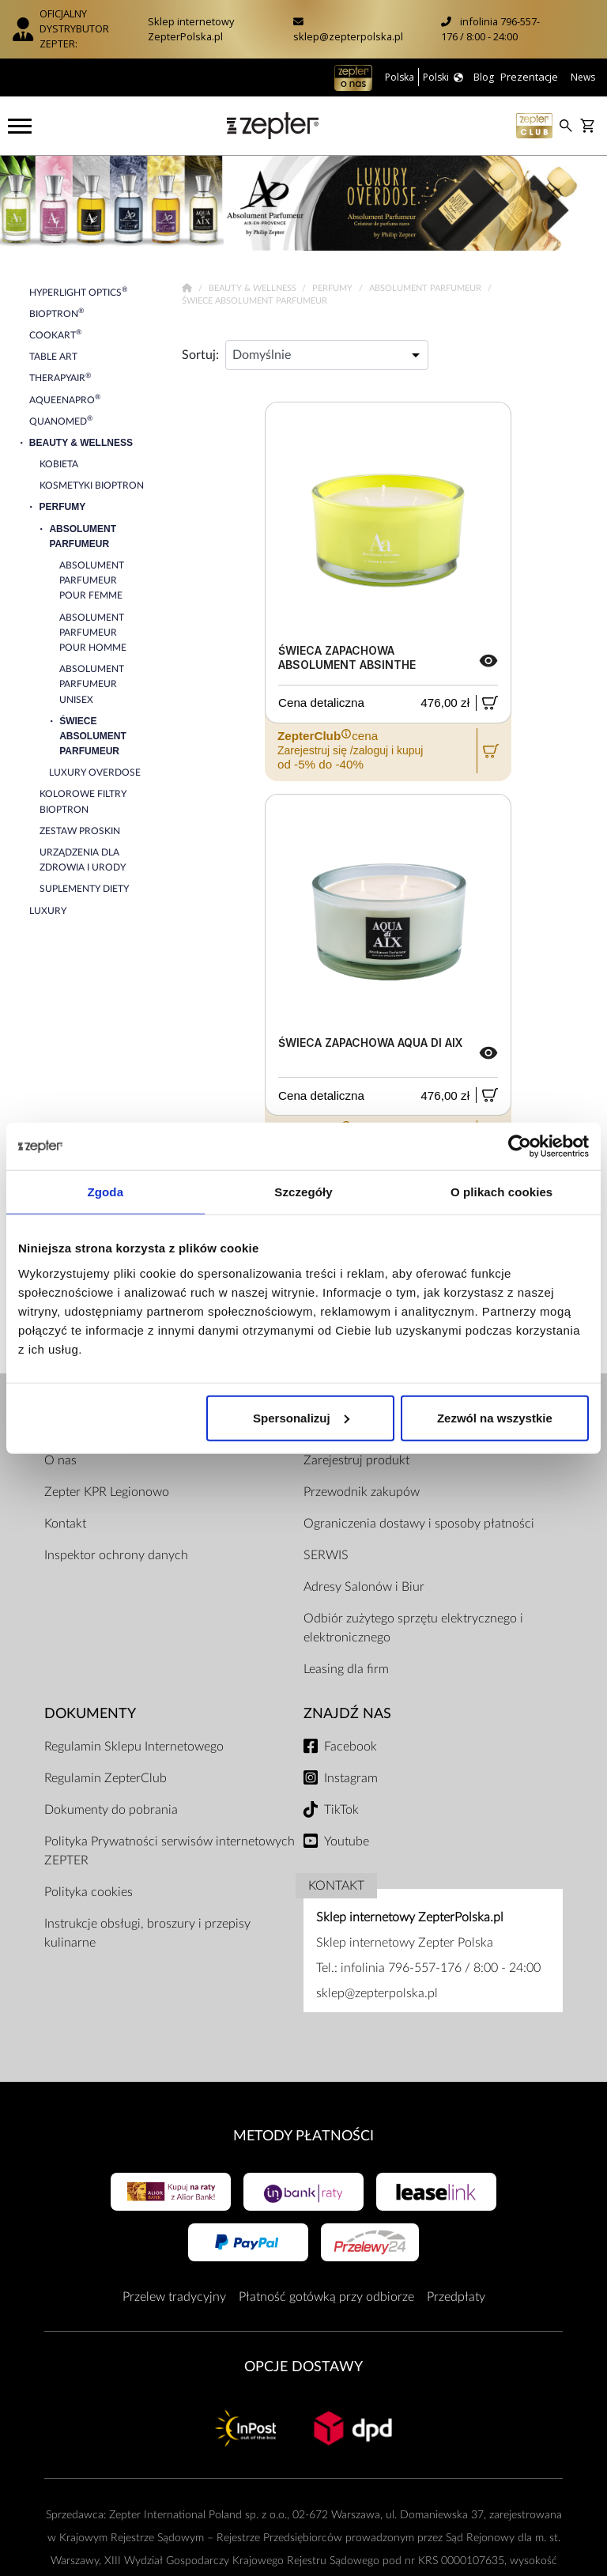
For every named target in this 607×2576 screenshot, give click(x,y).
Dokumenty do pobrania (111, 1810)
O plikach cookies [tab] (501, 1192)
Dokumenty (90, 1713)
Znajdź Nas (347, 1713)
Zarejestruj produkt (356, 1460)
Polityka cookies (88, 1892)
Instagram (351, 1778)
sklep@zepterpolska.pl (348, 36)
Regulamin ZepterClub (105, 1778)
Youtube (346, 1841)
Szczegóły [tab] (303, 1192)
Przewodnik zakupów (362, 1492)
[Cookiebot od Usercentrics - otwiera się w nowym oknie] (520, 1146)
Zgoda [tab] (106, 1192)
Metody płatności (303, 2136)
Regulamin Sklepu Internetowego (134, 1746)
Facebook (350, 1746)
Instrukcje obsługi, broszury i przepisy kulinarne (147, 1933)
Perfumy (333, 288)
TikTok (341, 1810)
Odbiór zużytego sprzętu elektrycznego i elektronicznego (413, 1628)
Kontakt (65, 1523)
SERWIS (326, 1555)
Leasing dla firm (346, 1669)
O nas (60, 1460)
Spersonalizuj (301, 1417)
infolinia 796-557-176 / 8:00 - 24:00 (490, 28)
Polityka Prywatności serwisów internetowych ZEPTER (169, 1851)
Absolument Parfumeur (426, 288)
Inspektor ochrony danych (116, 1555)
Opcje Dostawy (303, 2367)
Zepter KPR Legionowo (106, 1492)
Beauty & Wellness (254, 288)
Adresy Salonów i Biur (364, 1587)
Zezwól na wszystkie (494, 1417)
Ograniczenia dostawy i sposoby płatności (419, 1523)
